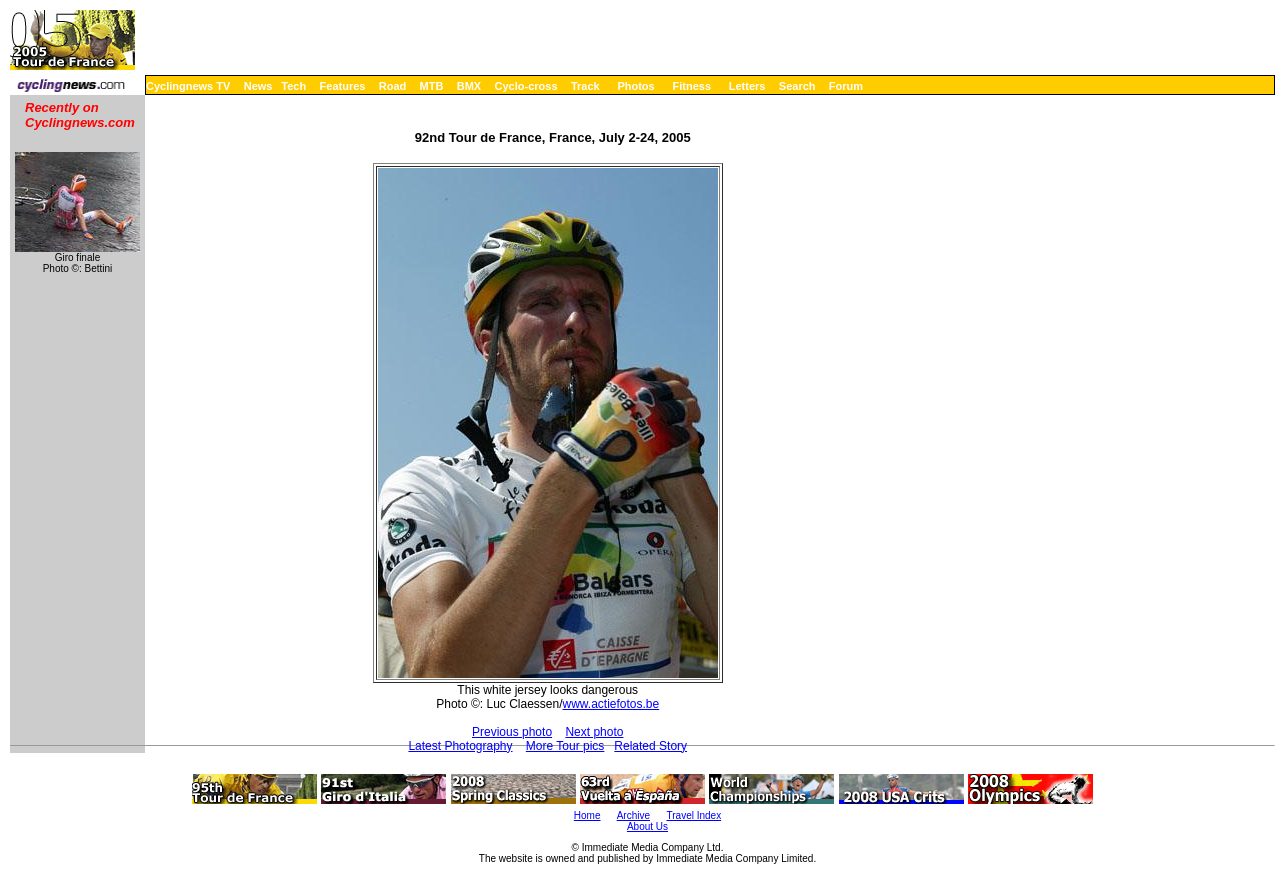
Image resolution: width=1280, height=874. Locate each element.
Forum (846, 86)
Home (587, 815)
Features (343, 86)
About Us (647, 826)
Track (585, 86)
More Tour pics (565, 746)
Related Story (650, 746)
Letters (747, 86)
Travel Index (694, 815)
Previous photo (512, 732)
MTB (432, 86)
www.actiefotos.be (611, 704)
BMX (469, 86)
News (258, 86)
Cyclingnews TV (188, 86)
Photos (635, 86)
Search (797, 86)
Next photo (594, 732)
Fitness (691, 86)
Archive (633, 815)
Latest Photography (460, 746)
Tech (293, 86)
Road (393, 86)
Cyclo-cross (526, 86)
